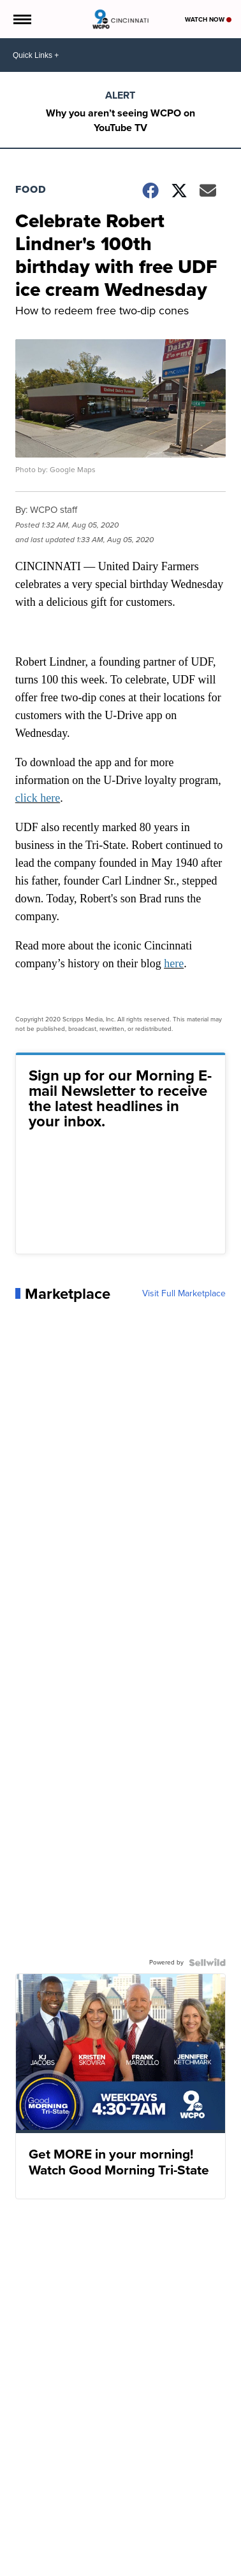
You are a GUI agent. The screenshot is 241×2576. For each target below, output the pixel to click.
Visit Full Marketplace (184, 1293)
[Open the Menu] (21, 19)
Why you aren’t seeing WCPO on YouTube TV (120, 120)
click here (37, 798)
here (174, 963)
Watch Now (208, 19)
